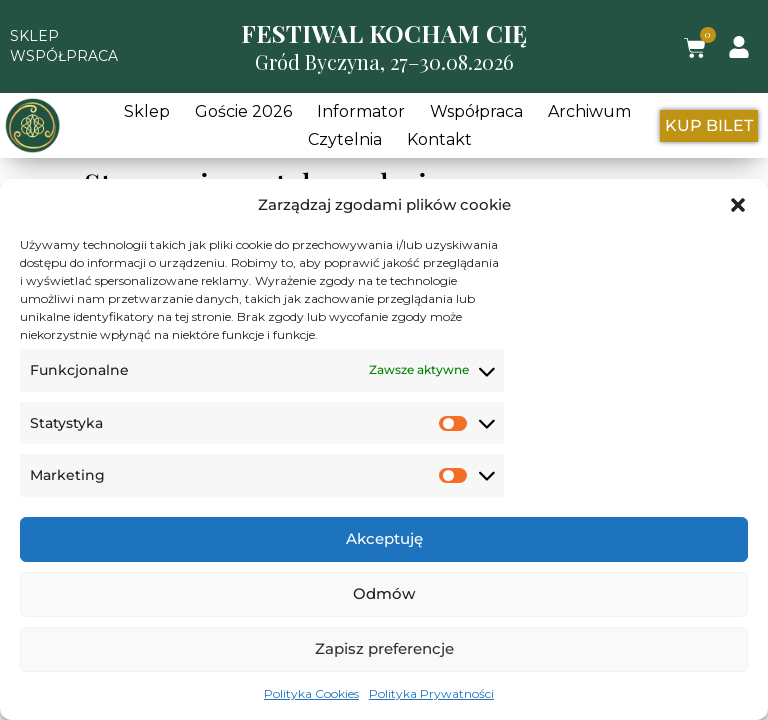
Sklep (147, 111)
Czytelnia (345, 139)
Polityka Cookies (311, 693)
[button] (738, 205)
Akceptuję (384, 538)
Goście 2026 (243, 111)
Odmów (384, 593)
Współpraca (476, 111)
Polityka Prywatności (431, 693)
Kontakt (439, 139)
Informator (361, 111)
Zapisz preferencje (384, 648)
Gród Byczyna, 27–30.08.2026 (384, 61)
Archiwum (589, 111)
